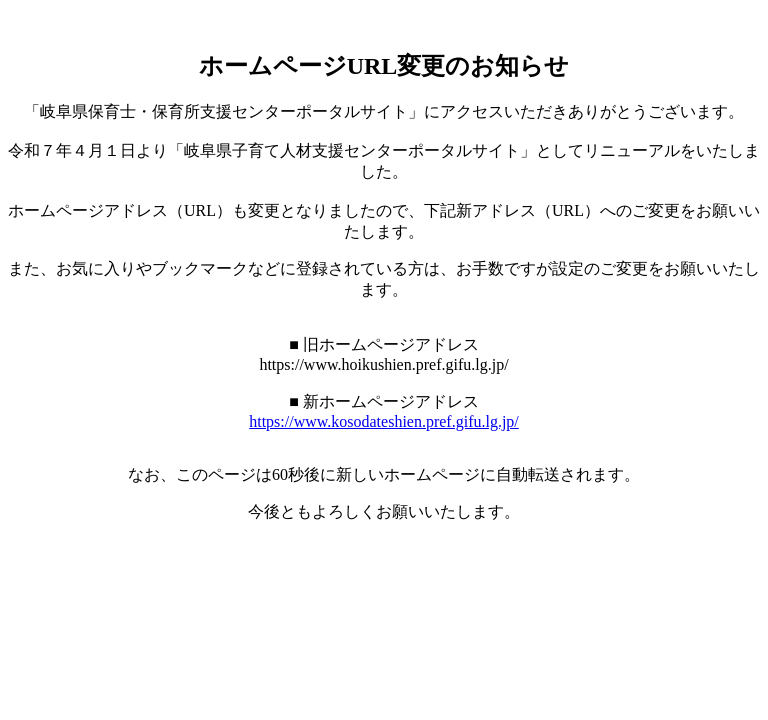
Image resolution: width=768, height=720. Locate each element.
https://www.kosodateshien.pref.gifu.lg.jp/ (384, 421)
